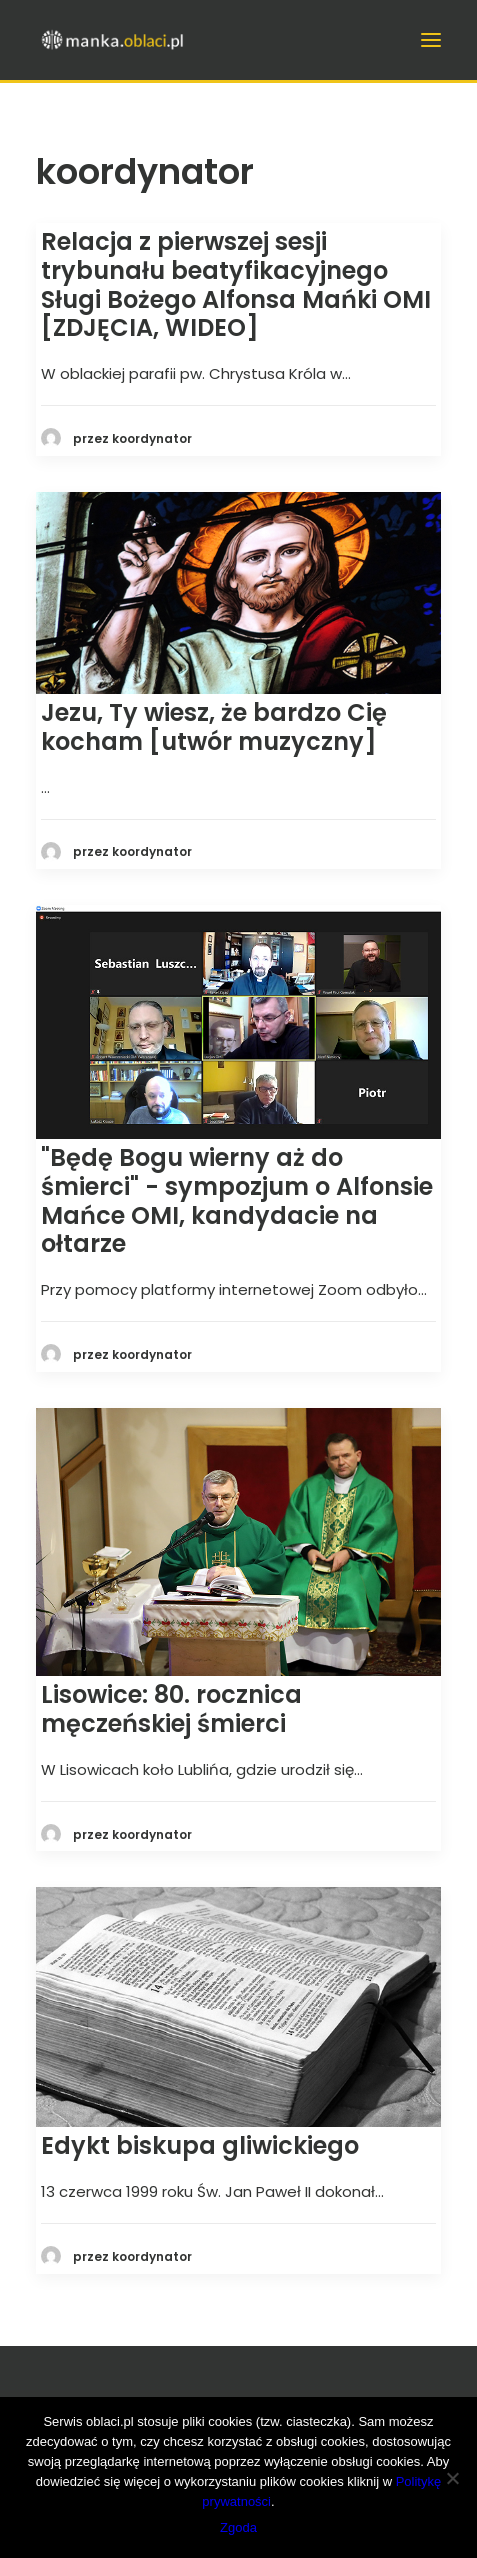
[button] (238, 593)
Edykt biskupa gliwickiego (200, 2145)
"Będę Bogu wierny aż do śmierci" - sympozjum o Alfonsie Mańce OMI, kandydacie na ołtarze (237, 1200)
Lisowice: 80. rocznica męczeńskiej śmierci (171, 1709)
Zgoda (238, 2527)
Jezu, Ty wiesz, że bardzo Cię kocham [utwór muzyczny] (214, 727)
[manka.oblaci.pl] (111, 40)
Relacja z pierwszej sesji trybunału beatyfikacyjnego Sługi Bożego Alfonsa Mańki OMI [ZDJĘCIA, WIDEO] (236, 284)
